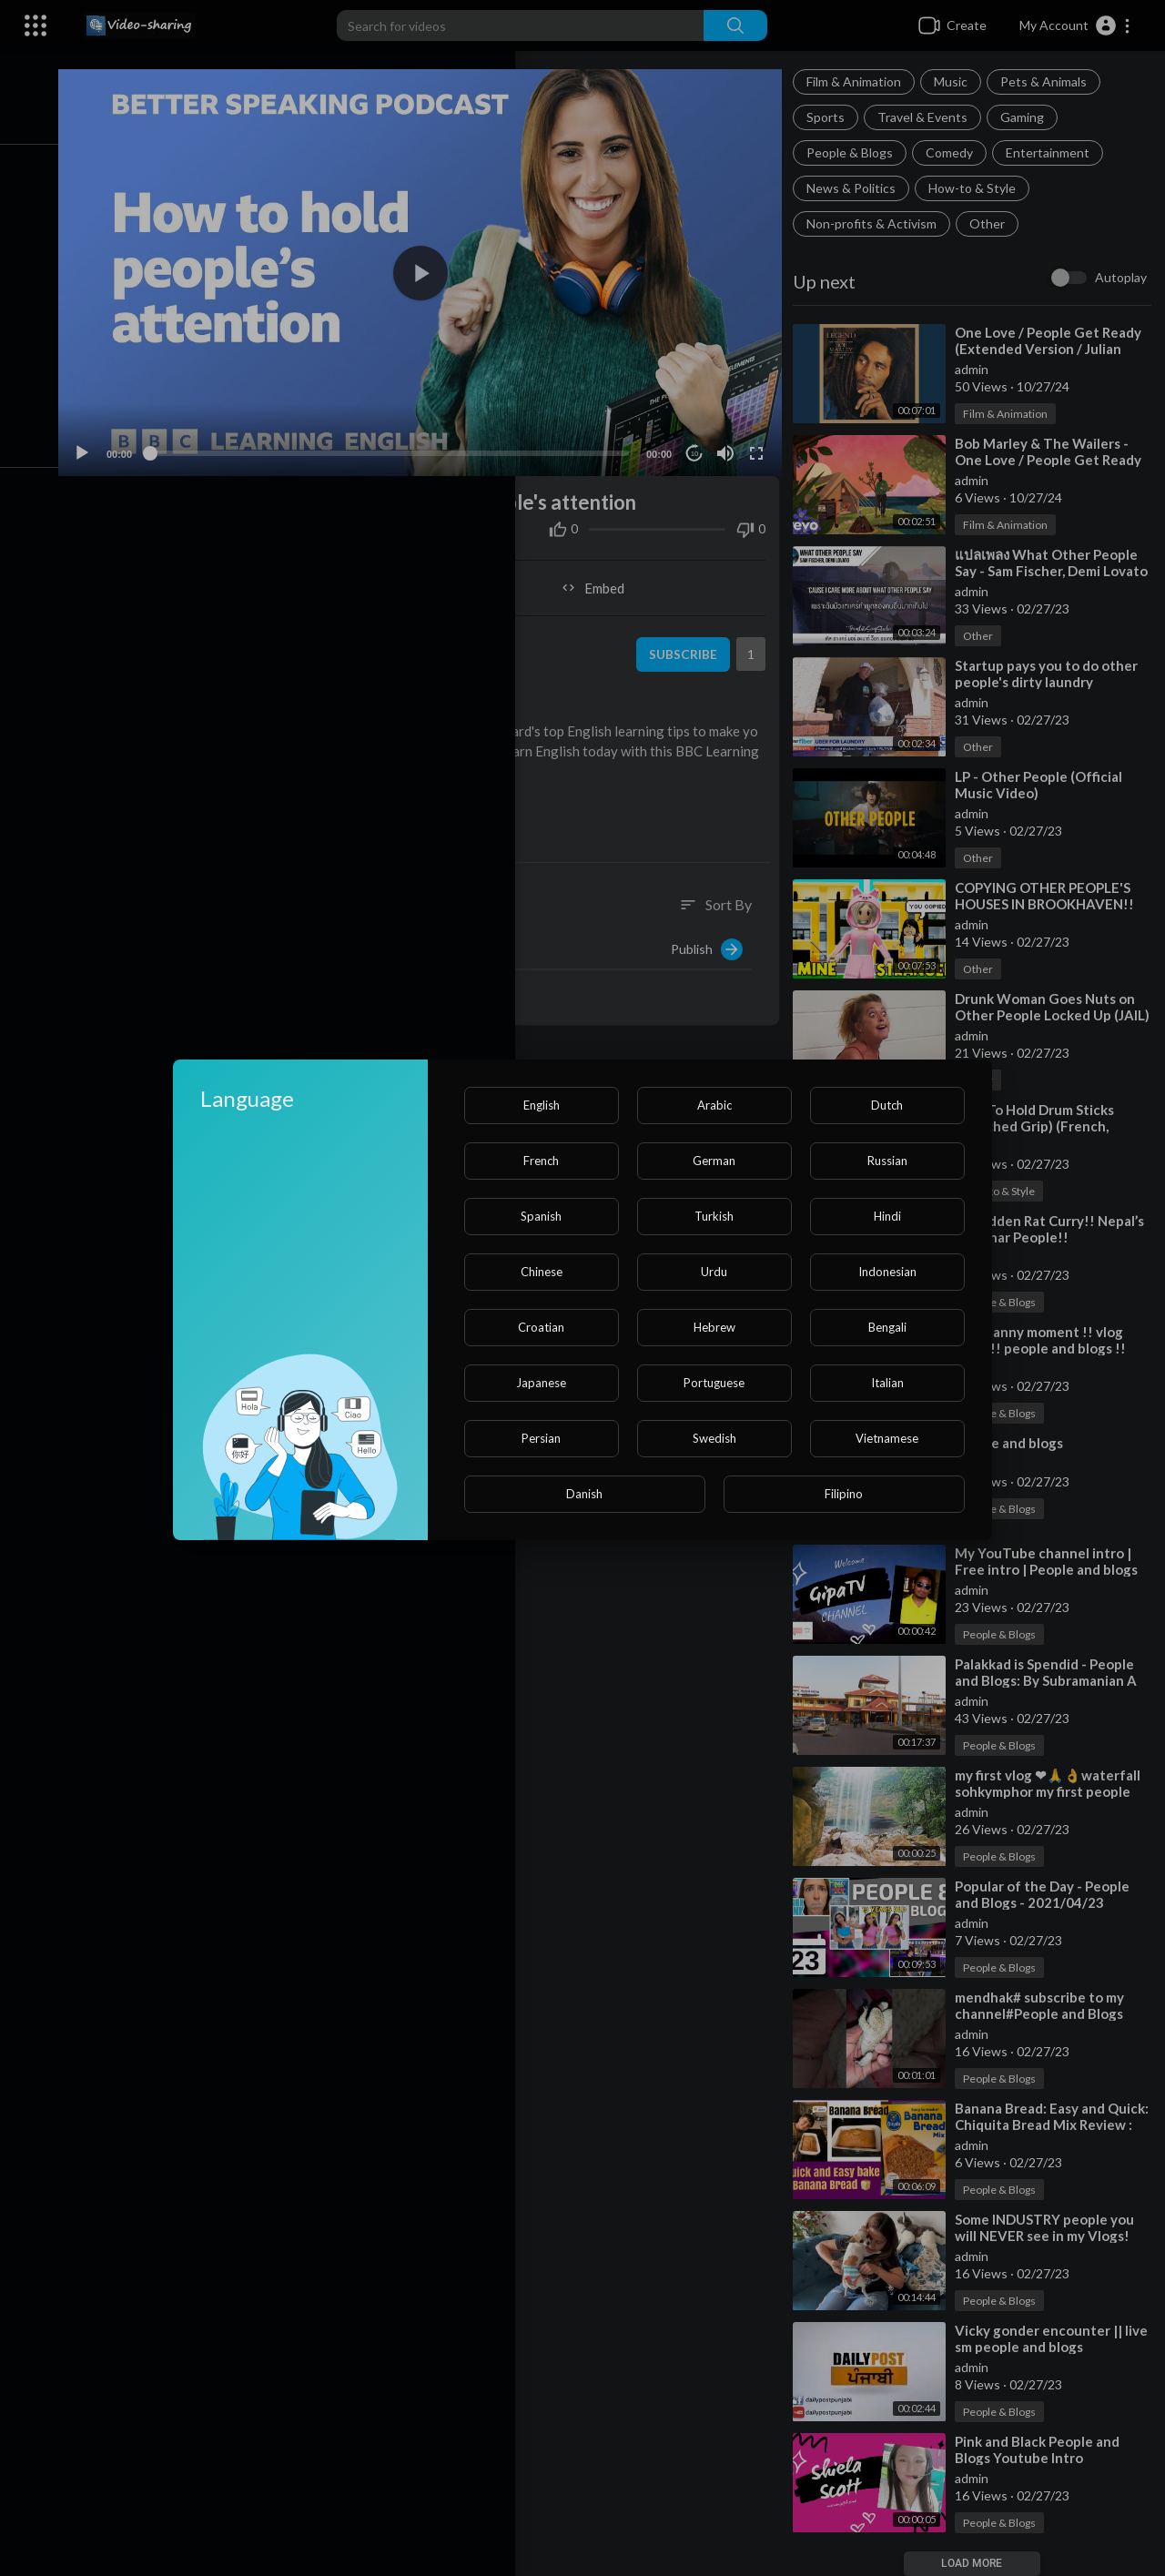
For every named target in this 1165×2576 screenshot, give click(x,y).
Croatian (541, 1327)
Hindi (887, 1216)
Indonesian (887, 1271)
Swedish (714, 1438)
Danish (584, 1493)
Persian (541, 1438)
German (714, 1160)
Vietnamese (887, 1438)
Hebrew (714, 1327)
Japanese (541, 1382)
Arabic (714, 1105)
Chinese (541, 1271)
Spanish (541, 1216)
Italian (887, 1382)
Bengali (887, 1327)
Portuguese (714, 1382)
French (541, 1160)
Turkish (714, 1216)
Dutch (887, 1105)
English (541, 1105)
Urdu (714, 1271)
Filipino (844, 1493)
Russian (887, 1160)
